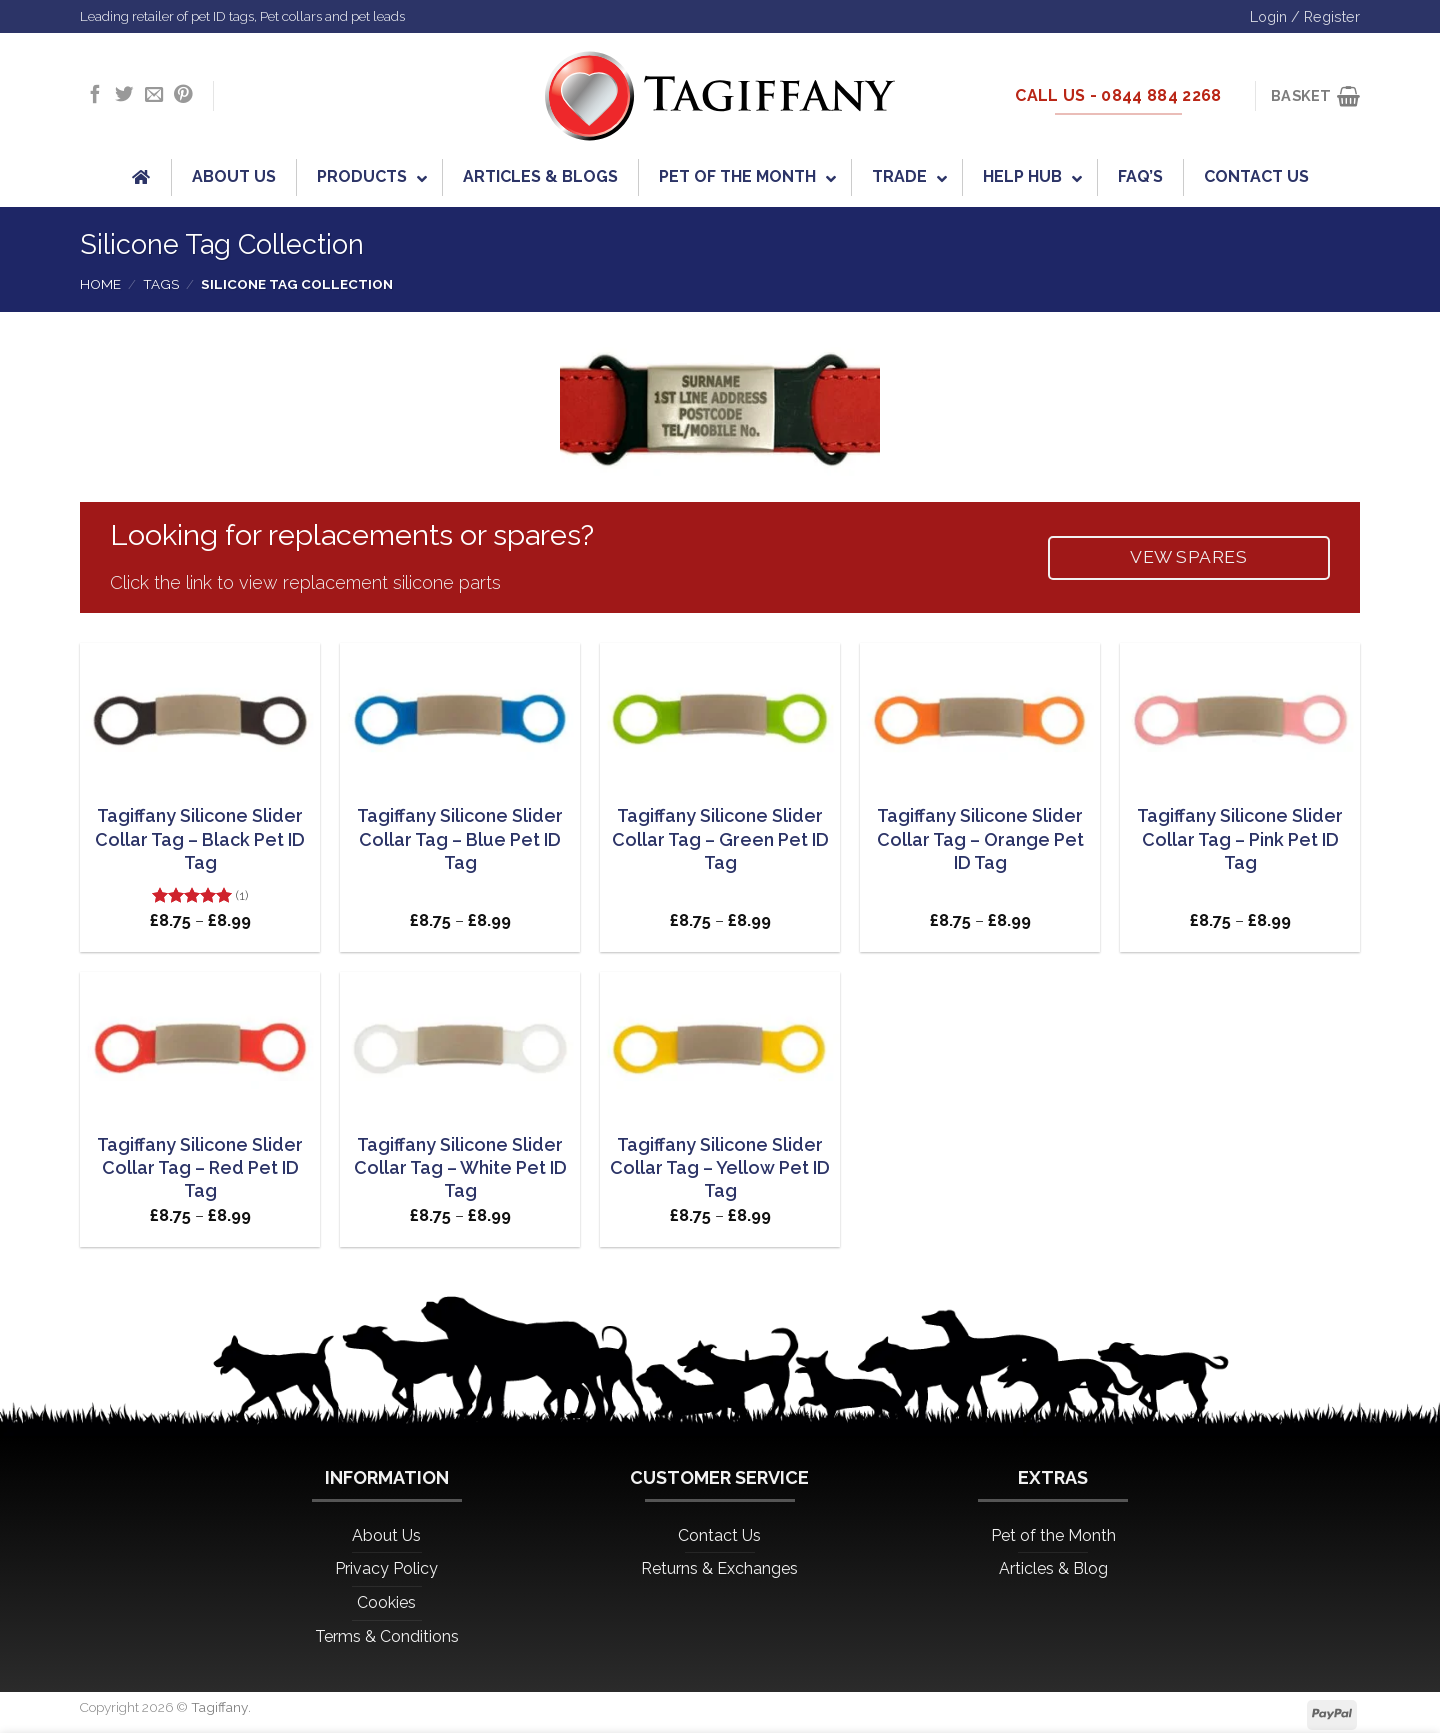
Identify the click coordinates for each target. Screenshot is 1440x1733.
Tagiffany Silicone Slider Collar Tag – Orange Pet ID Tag (980, 839)
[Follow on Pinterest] (183, 95)
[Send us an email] (154, 95)
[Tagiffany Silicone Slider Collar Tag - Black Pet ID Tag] (200, 716)
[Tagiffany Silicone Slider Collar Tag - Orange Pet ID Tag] (980, 716)
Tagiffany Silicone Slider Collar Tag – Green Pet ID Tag (720, 839)
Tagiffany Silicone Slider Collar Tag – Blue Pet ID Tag (460, 839)
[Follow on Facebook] (95, 95)
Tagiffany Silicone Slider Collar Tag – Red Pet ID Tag (200, 1168)
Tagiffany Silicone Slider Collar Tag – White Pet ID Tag (460, 1168)
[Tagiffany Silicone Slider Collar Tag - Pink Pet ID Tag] (1240, 716)
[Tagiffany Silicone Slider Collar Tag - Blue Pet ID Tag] (460, 716)
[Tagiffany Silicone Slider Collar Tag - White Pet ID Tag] (460, 1045)
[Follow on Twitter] (124, 95)
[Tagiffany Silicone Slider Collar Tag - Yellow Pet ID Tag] (720, 1045)
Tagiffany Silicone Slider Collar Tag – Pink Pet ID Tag (1240, 839)
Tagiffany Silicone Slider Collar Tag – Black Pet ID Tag (200, 839)
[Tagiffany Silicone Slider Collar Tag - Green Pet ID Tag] (720, 716)
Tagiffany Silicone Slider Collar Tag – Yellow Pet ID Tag (720, 1168)
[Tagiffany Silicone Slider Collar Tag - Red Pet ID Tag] (200, 1045)
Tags (161, 284)
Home (100, 284)
